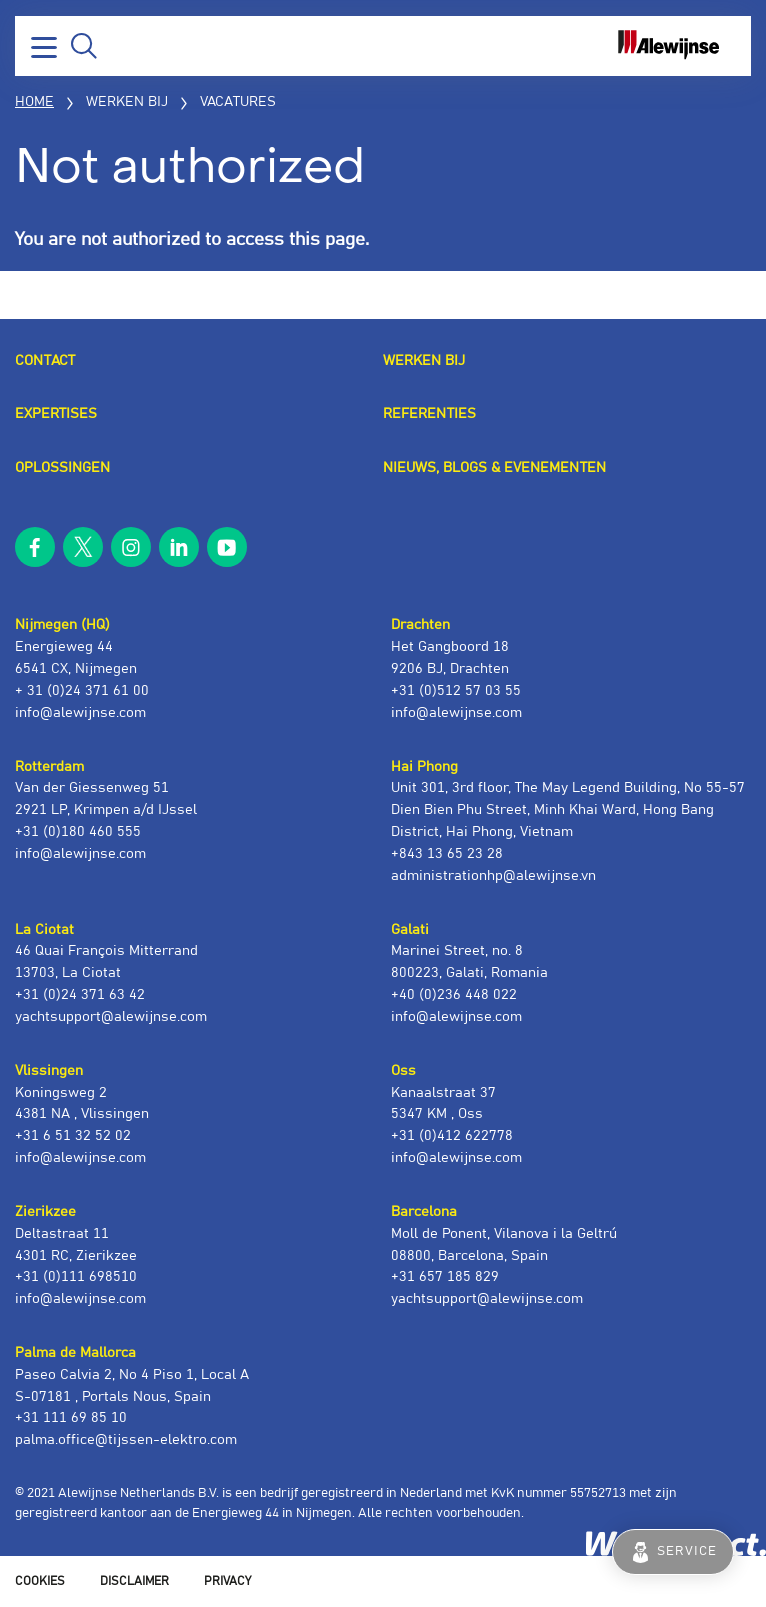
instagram (131, 547)
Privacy (227, 1581)
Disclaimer (134, 1581)
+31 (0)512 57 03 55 (456, 691)
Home (34, 102)
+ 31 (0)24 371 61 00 (82, 691)
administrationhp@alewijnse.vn (493, 876)
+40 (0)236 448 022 (454, 995)
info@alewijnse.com (80, 713)
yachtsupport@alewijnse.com (111, 1017)
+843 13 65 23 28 (447, 854)
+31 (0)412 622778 (452, 1136)
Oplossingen (62, 468)
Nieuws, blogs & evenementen (494, 468)
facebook (35, 547)
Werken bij (424, 361)
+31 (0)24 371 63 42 (80, 995)
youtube (227, 547)
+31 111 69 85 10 (71, 1418)
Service (687, 1551)
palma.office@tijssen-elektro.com (126, 1440)
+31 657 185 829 (445, 1277)
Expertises (56, 414)
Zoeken (84, 46)
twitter (83, 547)
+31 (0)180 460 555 (78, 832)
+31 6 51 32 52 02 (73, 1136)
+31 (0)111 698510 (76, 1277)
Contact (45, 361)
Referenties (429, 414)
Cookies (40, 1581)
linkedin (179, 547)
